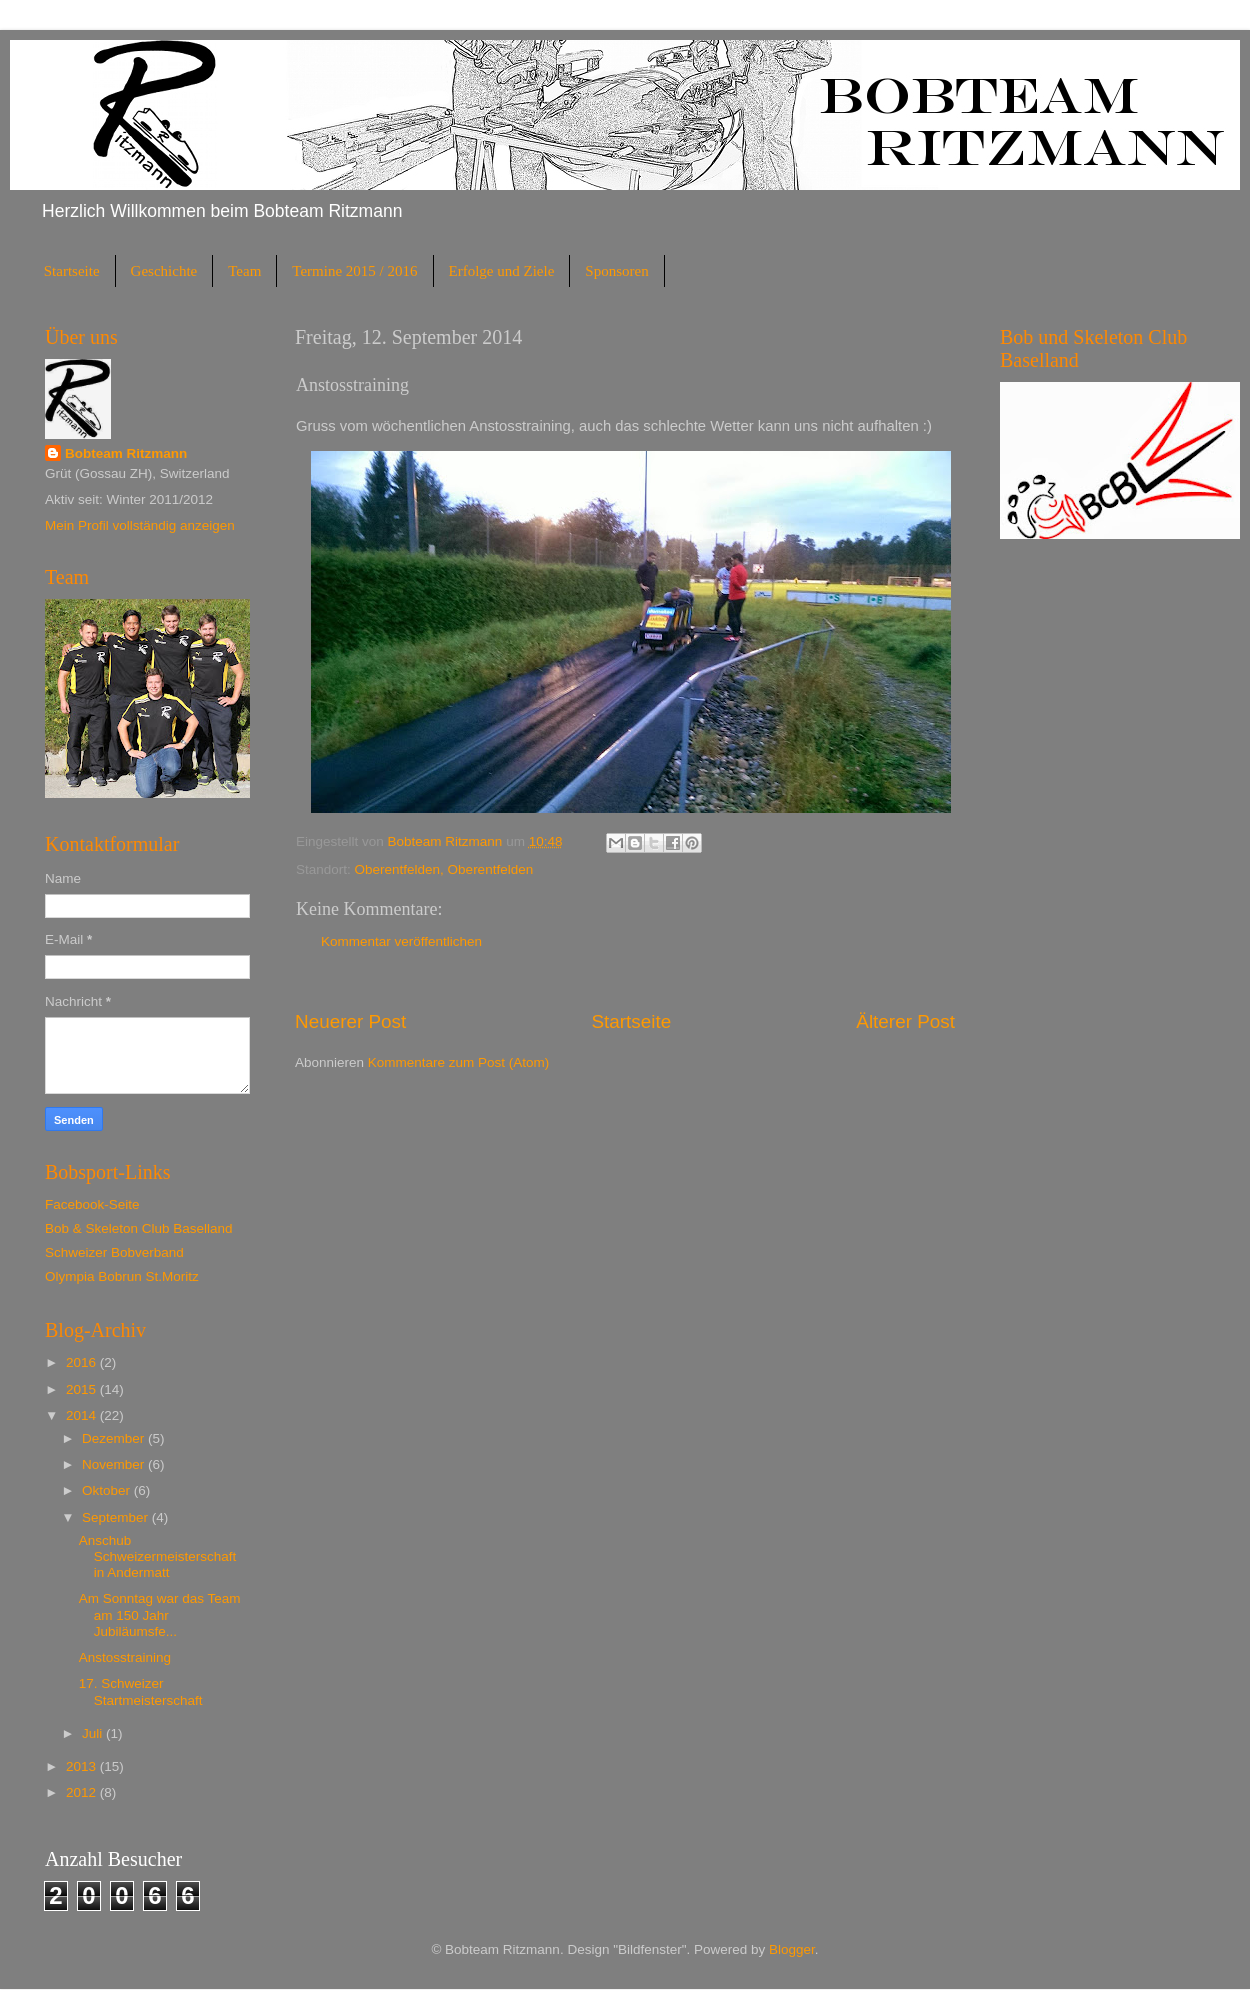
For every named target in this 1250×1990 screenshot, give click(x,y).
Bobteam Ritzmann (126, 453)
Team (244, 271)
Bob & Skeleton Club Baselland (139, 1228)
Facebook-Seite (92, 1204)
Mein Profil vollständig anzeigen (140, 525)
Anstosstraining (125, 1657)
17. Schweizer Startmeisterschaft (141, 1691)
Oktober (108, 1490)
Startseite (72, 271)
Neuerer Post (350, 1021)
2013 (83, 1766)
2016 (83, 1362)
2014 (83, 1415)
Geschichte (164, 271)
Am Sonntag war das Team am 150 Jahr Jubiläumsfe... (160, 1614)
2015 (83, 1389)
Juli (94, 1733)
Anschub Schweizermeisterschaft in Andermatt (158, 1556)
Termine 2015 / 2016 (354, 271)
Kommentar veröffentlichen (401, 941)
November (115, 1464)
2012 (83, 1792)
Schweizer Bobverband (114, 1252)
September (117, 1517)
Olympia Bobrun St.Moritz (122, 1276)
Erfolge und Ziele (502, 271)
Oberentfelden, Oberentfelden (444, 869)
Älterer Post (905, 1021)
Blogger (792, 1949)
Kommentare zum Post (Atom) (459, 1062)
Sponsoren (616, 271)
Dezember (115, 1438)
